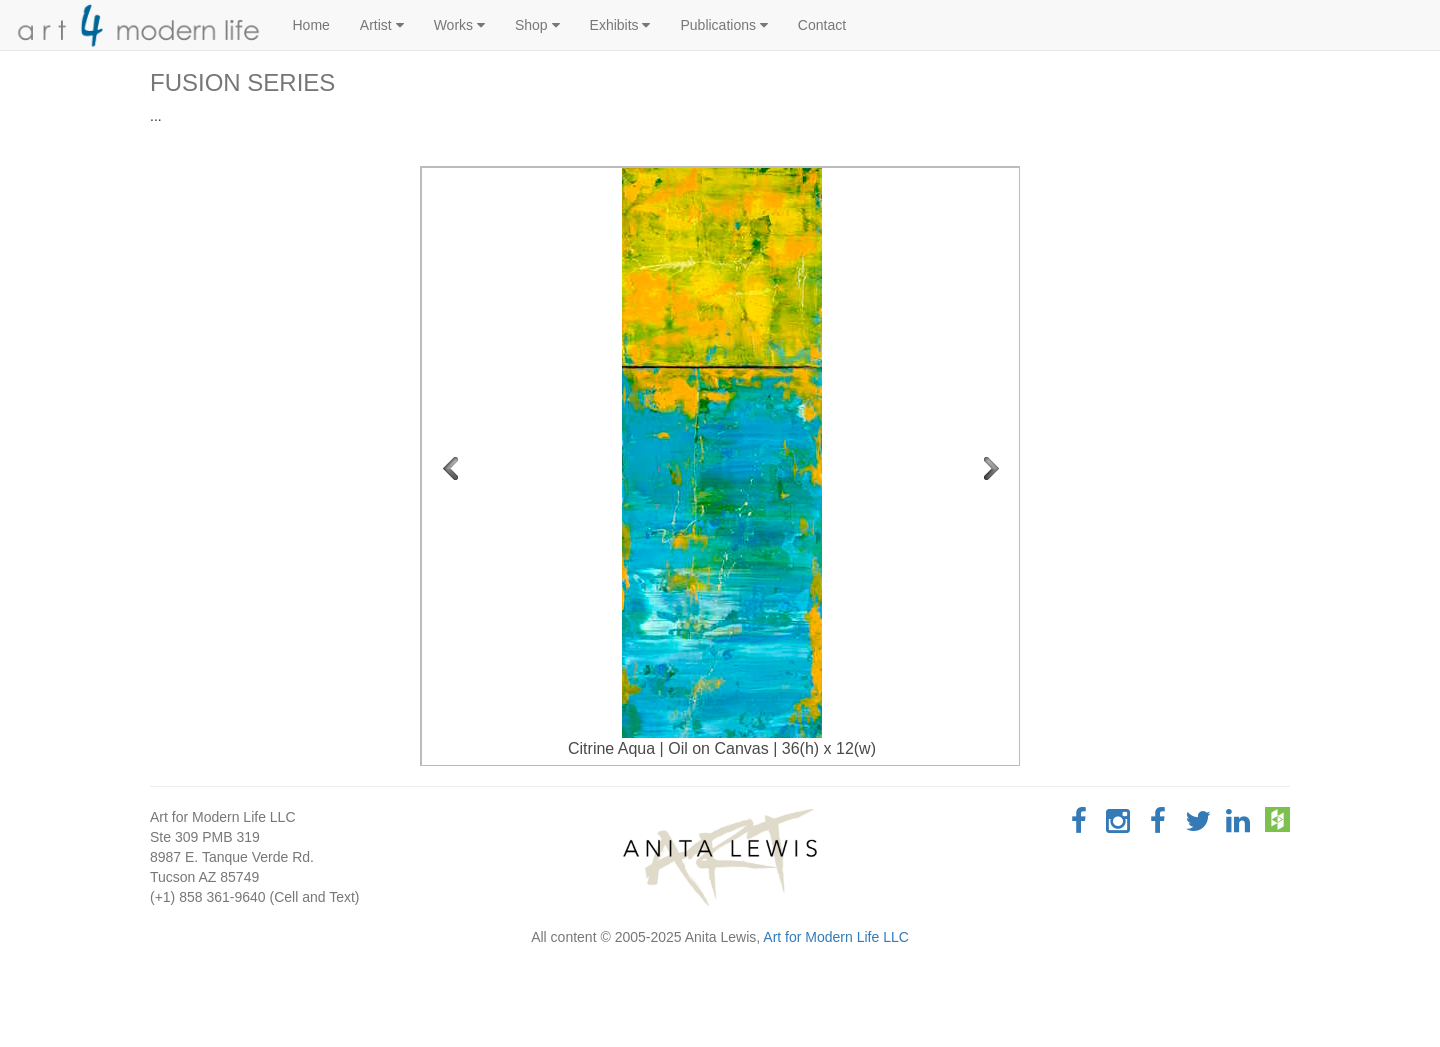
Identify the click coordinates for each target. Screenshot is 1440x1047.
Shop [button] (537, 25)
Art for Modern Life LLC (836, 937)
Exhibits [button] (620, 25)
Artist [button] (382, 25)
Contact (822, 25)
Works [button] (459, 25)
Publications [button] (723, 25)
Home (311, 25)
